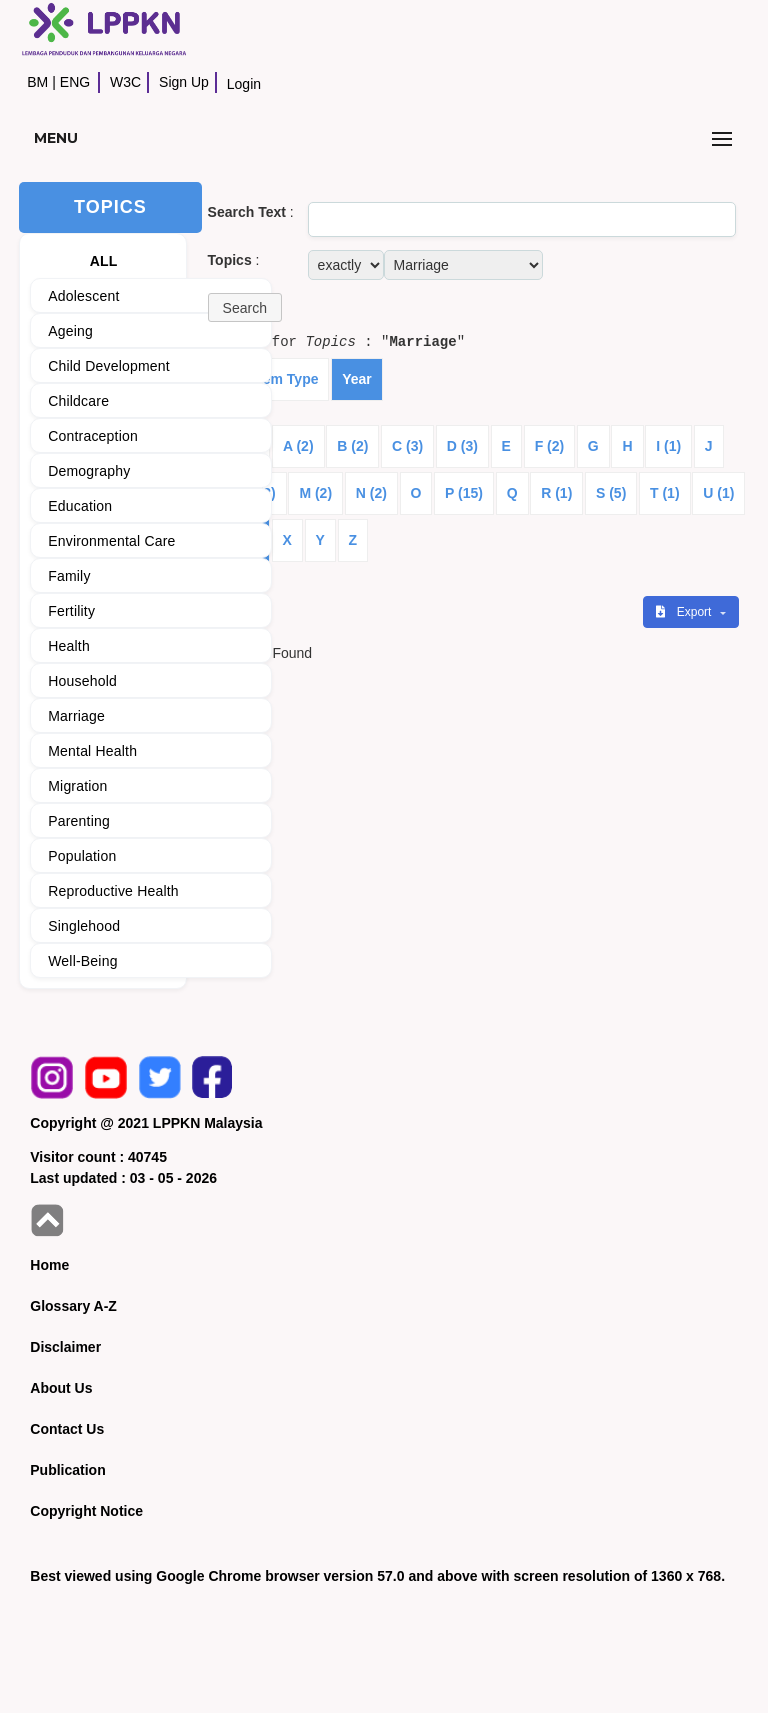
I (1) (668, 446)
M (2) (315, 493)
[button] (245, 307)
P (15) (464, 493)
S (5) (611, 493)
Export (685, 612)
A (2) (298, 446)
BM (37, 82)
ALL (104, 261)
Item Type (286, 379)
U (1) (718, 493)
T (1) (665, 493)
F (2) (550, 446)
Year (357, 379)
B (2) (352, 446)
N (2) (371, 493)
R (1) (556, 493)
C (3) (407, 446)
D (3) (462, 446)
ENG (75, 82)
